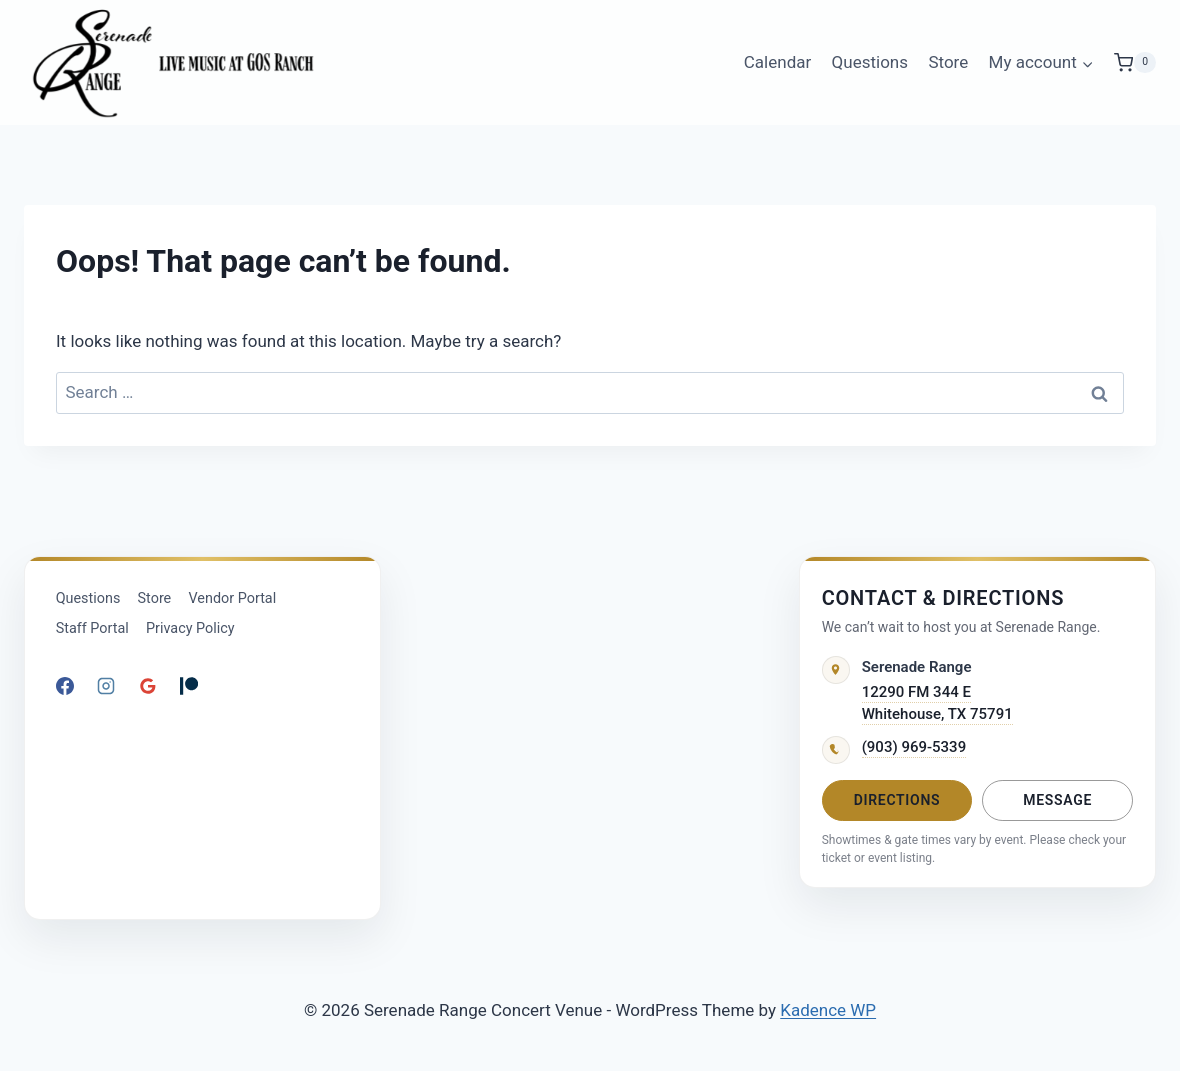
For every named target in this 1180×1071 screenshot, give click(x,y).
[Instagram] (106, 686)
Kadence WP (828, 1010)
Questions (870, 62)
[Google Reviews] (148, 686)
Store (948, 62)
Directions (897, 800)
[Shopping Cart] (1135, 62)
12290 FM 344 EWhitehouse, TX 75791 (937, 703)
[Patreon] (189, 686)
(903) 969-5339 (914, 747)
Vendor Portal (233, 598)
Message (1057, 800)
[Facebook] (65, 686)
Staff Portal (92, 628)
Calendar (777, 62)
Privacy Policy (190, 628)
